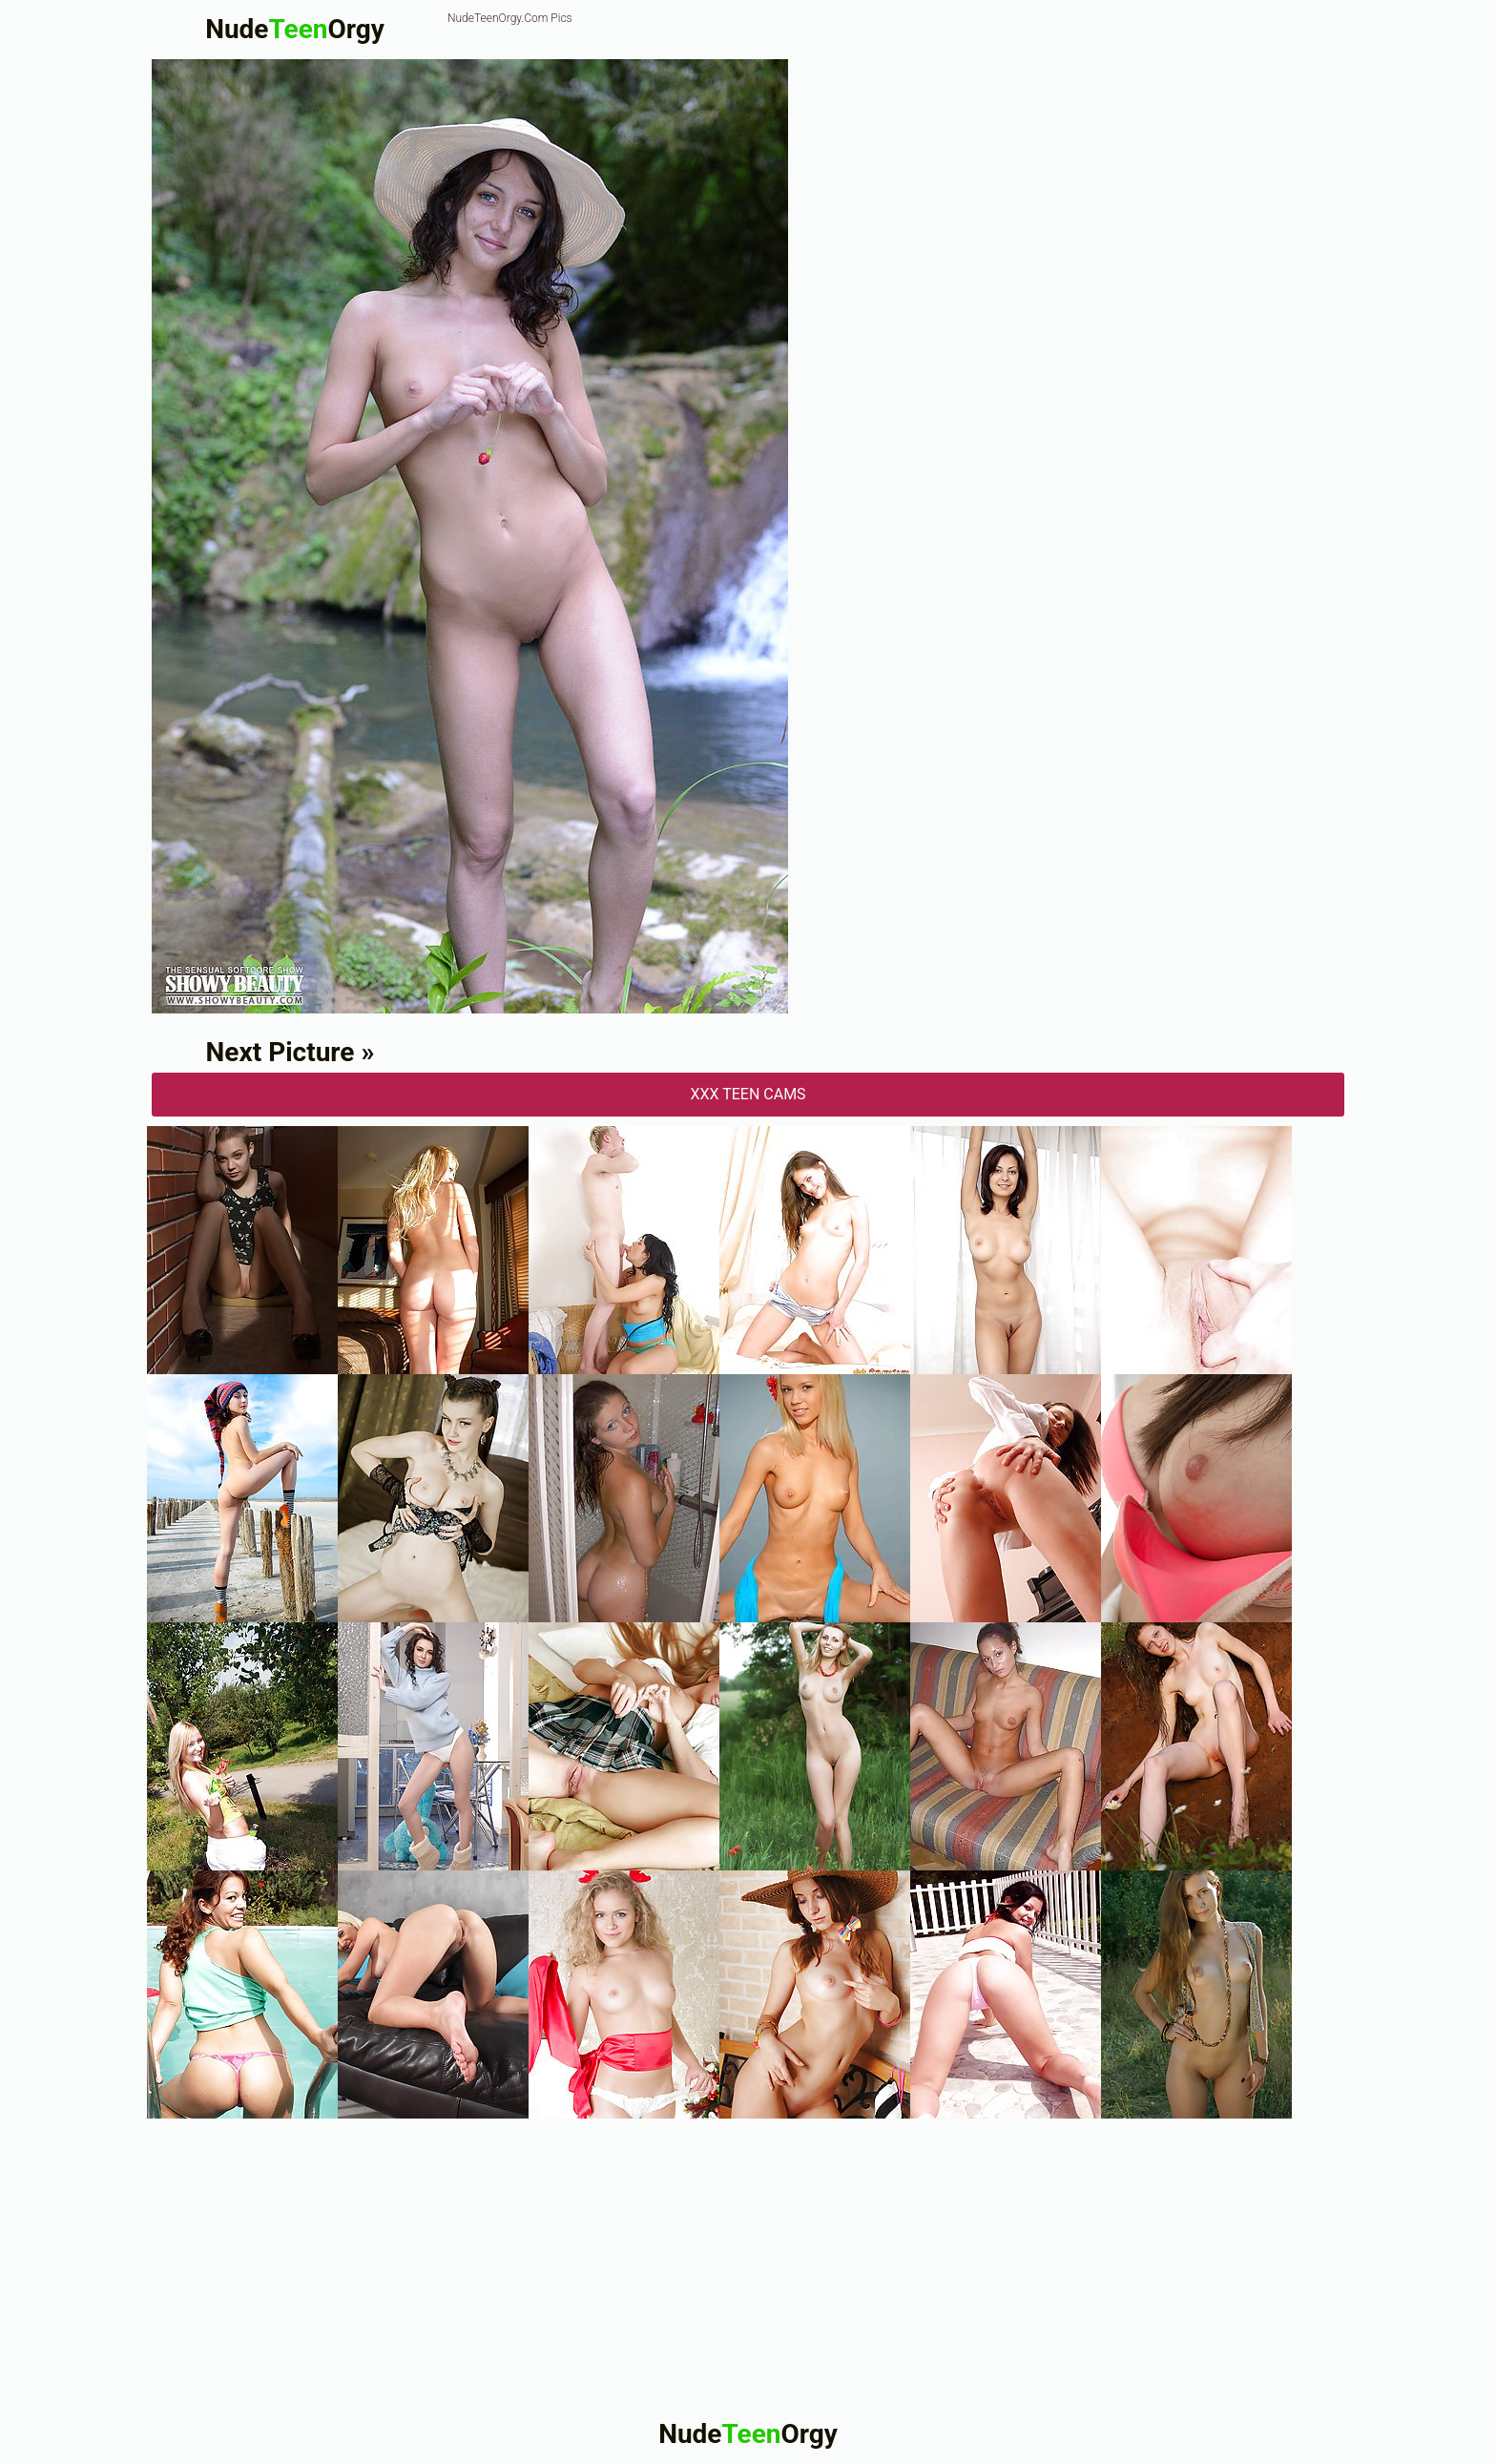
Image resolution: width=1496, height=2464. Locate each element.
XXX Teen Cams (747, 1094)
